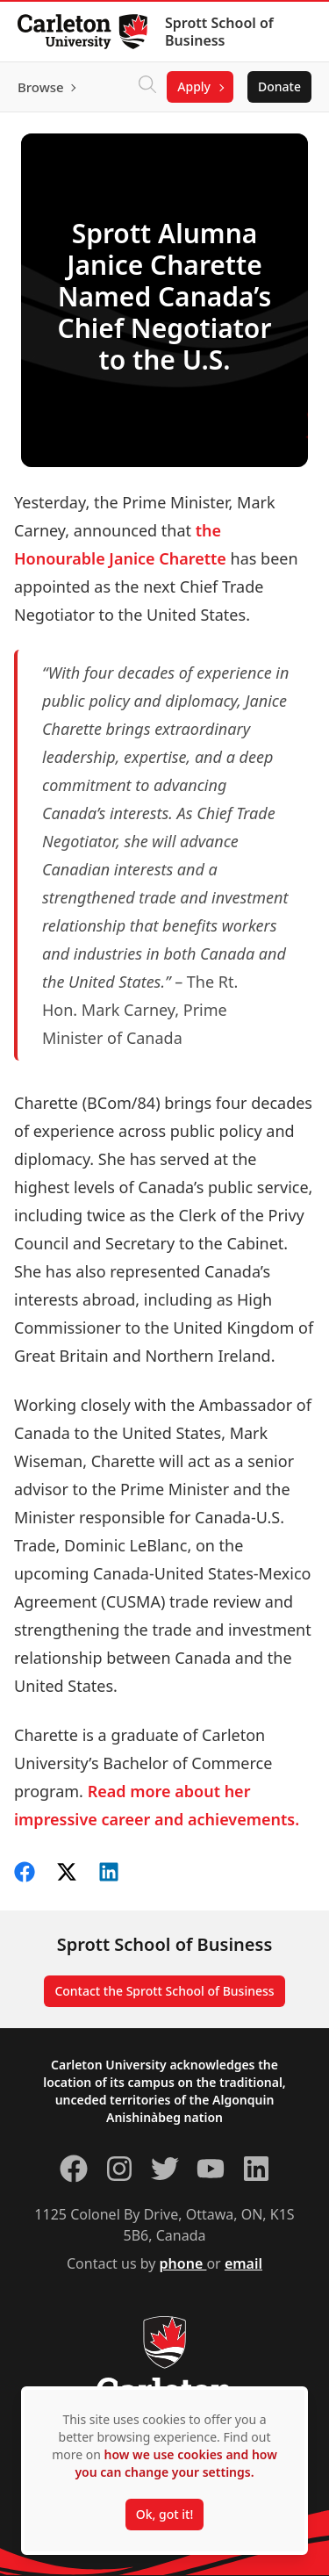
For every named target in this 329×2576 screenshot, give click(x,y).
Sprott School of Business (219, 31)
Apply (194, 86)
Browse (41, 87)
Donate (279, 86)
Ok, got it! (164, 2514)
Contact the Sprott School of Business (164, 1990)
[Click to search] (147, 87)
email (243, 2263)
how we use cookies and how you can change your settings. (175, 2463)
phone (183, 2263)
